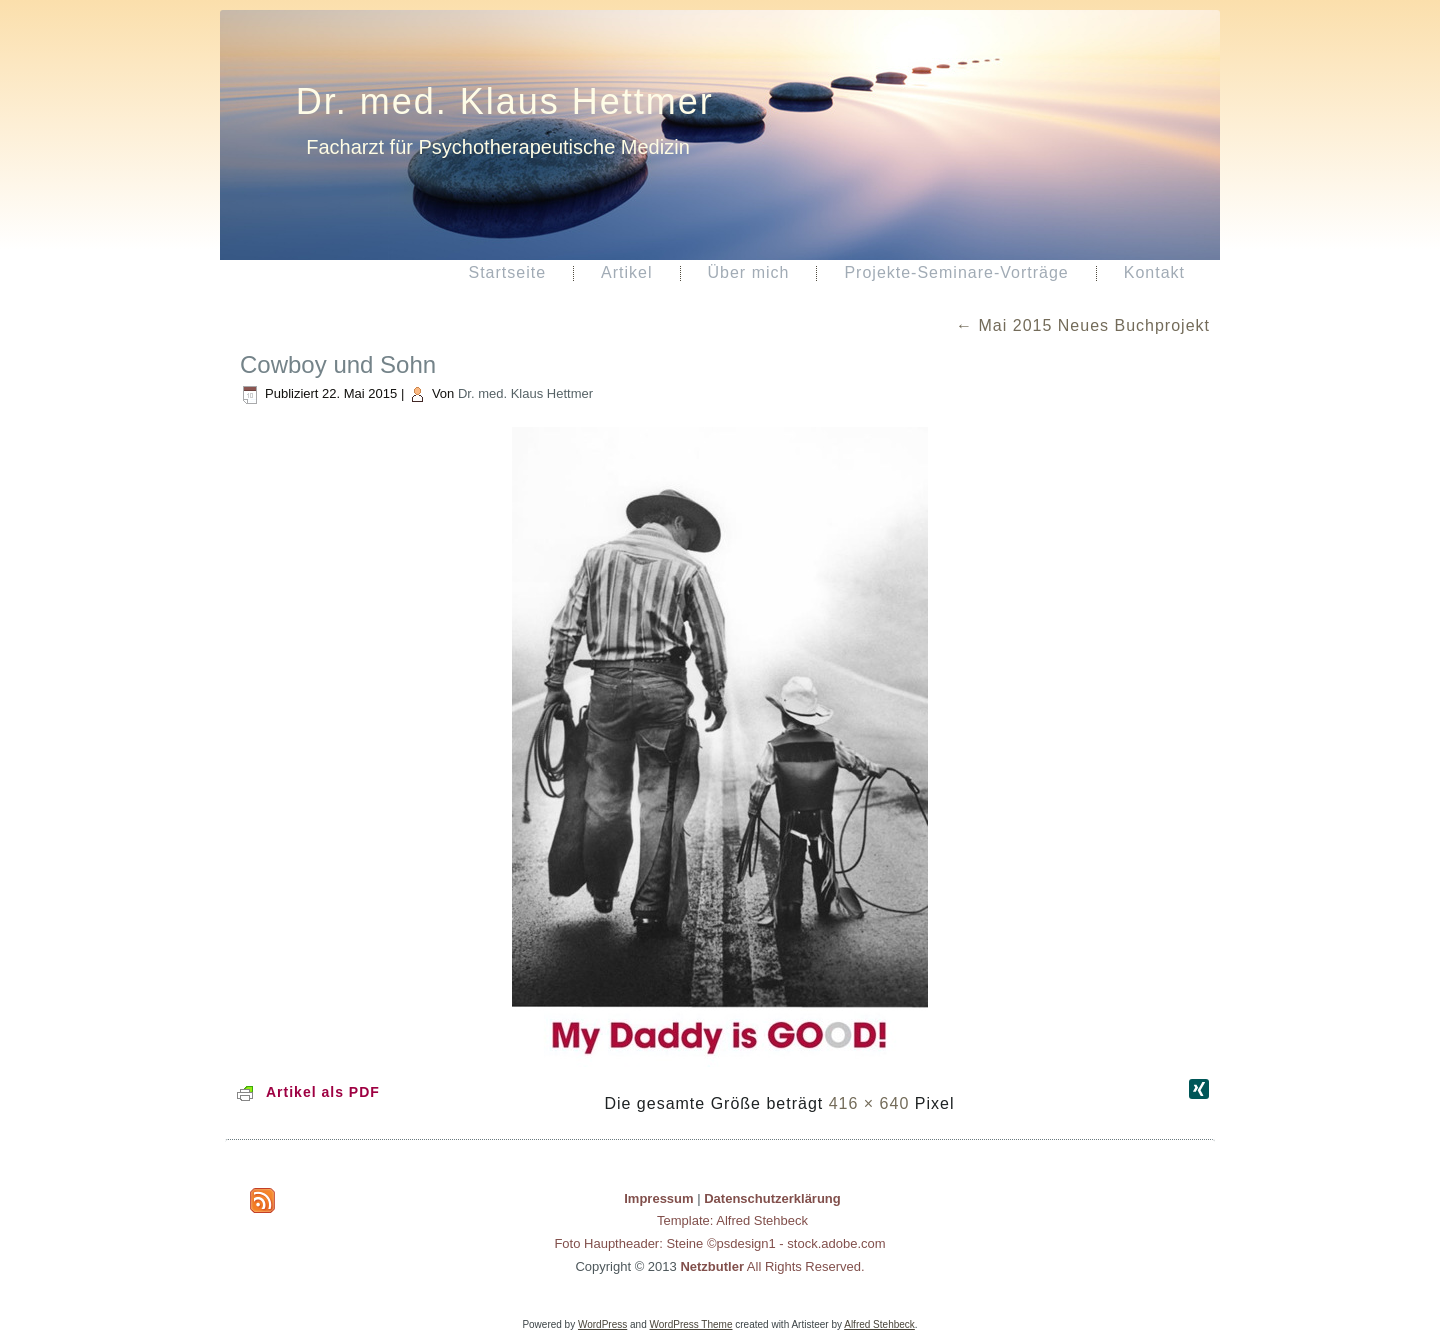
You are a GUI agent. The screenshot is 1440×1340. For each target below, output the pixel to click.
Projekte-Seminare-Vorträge (956, 272)
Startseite (507, 272)
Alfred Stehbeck (879, 1324)
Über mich (749, 272)
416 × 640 (869, 1103)
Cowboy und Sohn (338, 364)
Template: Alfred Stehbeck (732, 1220)
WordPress (602, 1324)
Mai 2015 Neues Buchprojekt (1083, 325)
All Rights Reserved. (772, 1266)
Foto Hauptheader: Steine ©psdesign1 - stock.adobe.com (719, 1243)
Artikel (626, 272)
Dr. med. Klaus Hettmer (505, 101)
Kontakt (1154, 272)
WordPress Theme (691, 1324)
